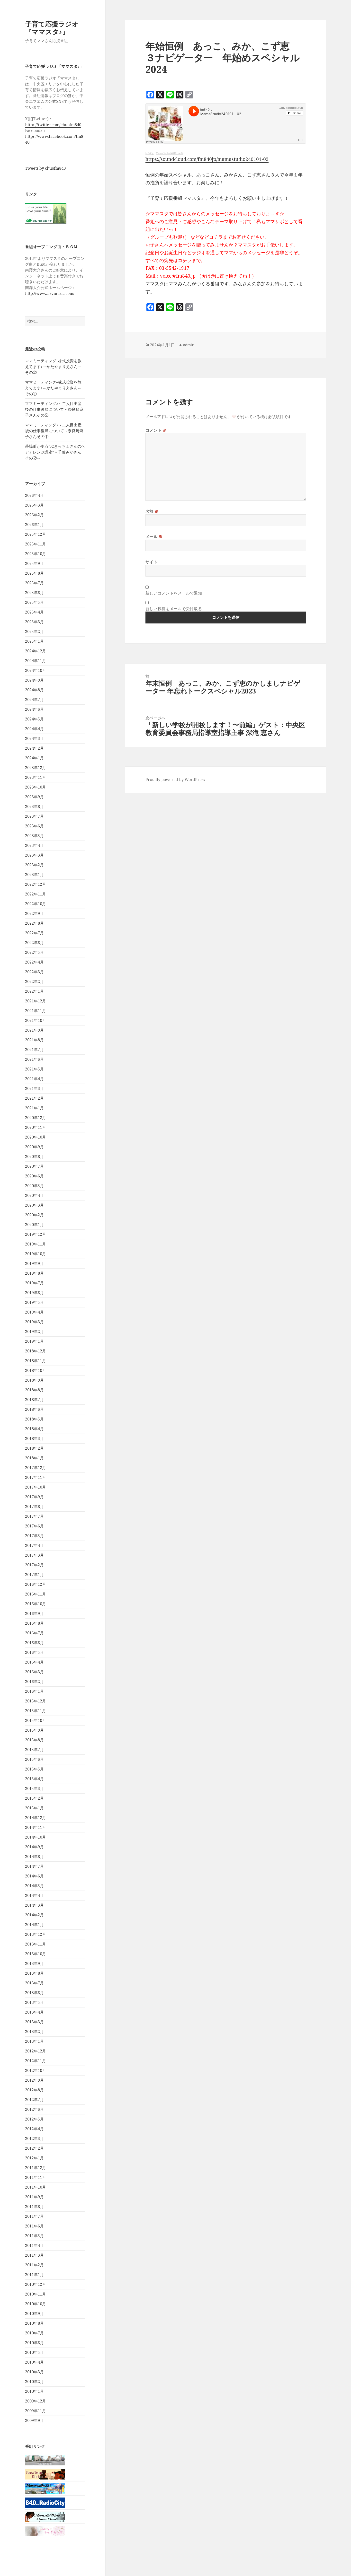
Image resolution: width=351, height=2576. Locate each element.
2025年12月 (35, 534)
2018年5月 (34, 1419)
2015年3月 (34, 1788)
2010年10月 (35, 2303)
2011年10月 (35, 2187)
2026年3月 (34, 505)
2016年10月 (35, 1603)
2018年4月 (34, 1428)
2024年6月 (34, 709)
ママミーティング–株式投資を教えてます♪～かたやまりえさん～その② (53, 366)
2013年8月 (34, 1973)
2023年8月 (34, 806)
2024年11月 (35, 660)
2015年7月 (34, 1749)
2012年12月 (35, 2051)
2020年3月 (34, 1205)
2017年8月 (34, 1506)
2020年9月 (34, 1146)
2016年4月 (34, 1662)
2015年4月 (34, 1778)
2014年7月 (34, 1866)
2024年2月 (34, 748)
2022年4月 (34, 962)
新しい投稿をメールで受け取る (173, 608)
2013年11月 (35, 1944)
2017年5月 (34, 1535)
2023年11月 (35, 777)
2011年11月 (35, 2177)
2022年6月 (34, 942)
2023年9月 (34, 796)
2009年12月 (35, 2401)
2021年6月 (34, 1059)
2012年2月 (34, 2148)
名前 (152, 511)
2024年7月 (34, 699)
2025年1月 (34, 641)
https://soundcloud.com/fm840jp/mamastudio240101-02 (207, 159)
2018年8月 (34, 1390)
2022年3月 (34, 971)
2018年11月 (35, 1360)
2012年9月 (34, 2080)
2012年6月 (34, 2109)
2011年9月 (34, 2196)
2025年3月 (34, 621)
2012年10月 (35, 2070)
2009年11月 (35, 2410)
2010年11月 (35, 2294)
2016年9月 (34, 1613)
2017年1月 (34, 1574)
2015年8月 (34, 1740)
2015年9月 (34, 1730)
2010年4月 (34, 2362)
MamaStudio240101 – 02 (169, 153)
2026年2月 (34, 514)
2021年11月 (35, 1010)
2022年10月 (35, 903)
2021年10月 (35, 1020)
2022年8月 (34, 923)
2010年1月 (34, 2391)
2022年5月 (34, 952)
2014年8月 (34, 1856)
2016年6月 (34, 1642)
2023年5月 (34, 835)
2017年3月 (34, 1555)
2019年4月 (34, 1312)
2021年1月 (34, 1108)
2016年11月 (35, 1594)
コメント (156, 430)
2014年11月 (35, 1827)
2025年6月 (34, 592)
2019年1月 (34, 1341)
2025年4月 (34, 612)
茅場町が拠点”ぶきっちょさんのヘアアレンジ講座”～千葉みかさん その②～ (55, 452)
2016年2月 (34, 1681)
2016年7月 (34, 1633)
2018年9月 (34, 1380)
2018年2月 (34, 1448)
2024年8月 (34, 689)
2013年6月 (34, 1992)
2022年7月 (34, 933)
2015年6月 (34, 1759)
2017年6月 (34, 1526)
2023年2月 (34, 864)
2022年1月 (34, 991)
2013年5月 (34, 2002)
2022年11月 (35, 894)
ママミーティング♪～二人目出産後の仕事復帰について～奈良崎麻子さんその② (54, 409)
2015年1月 (34, 1808)
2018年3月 (34, 1438)
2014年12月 (35, 1817)
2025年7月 (34, 583)
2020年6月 (34, 1176)
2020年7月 (34, 1166)
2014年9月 (34, 1846)
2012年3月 (34, 2138)
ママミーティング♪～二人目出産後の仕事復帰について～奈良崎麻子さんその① (54, 430)
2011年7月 (34, 2216)
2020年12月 (35, 1117)
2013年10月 (35, 1953)
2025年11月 (35, 544)
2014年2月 (34, 1915)
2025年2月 (34, 631)
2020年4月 (34, 1195)
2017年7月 (34, 1516)
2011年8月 (34, 2206)
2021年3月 (34, 1088)
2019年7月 (34, 1283)
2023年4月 (34, 845)
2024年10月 (35, 670)
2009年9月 (34, 2420)
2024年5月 (34, 719)
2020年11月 (35, 1127)
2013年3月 (34, 2021)
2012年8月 (34, 2090)
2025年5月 (34, 602)
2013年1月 (34, 2041)
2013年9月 (34, 1963)
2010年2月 (34, 2381)
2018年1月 (34, 1458)
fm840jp (149, 153)
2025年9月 (34, 563)
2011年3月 (34, 2255)
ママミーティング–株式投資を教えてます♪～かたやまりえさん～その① (53, 387)
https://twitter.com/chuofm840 (53, 124)
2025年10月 (35, 553)
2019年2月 (34, 1331)
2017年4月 (34, 1545)
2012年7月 (34, 2099)
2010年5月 (34, 2352)
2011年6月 (34, 2226)
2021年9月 (34, 1030)
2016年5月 (34, 1652)
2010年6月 (34, 2342)
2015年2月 (34, 1798)
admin (188, 345)
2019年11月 (35, 1244)
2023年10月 (35, 787)
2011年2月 (34, 2265)
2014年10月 (35, 1837)
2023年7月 (34, 816)
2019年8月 (34, 1273)
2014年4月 (34, 1895)
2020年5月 (34, 1185)
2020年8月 (34, 1156)
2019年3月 (34, 1321)
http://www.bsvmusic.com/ (49, 293)
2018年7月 (34, 1399)
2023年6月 (34, 826)
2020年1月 (34, 1224)
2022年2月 (34, 981)
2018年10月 (35, 1370)
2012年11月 (35, 2060)
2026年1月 (34, 524)
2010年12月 (35, 2284)
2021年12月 (35, 1001)
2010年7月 (34, 2333)
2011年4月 (34, 2245)
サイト (151, 562)
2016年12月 (35, 1584)
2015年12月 (35, 1701)
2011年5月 (34, 2235)
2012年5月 (34, 2119)
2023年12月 (35, 767)
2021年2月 (34, 1098)
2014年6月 (34, 1876)
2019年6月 (34, 1292)
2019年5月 (34, 1302)
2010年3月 (34, 2371)
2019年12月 (35, 1234)
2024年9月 (34, 680)
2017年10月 (35, 1487)
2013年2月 (34, 2031)
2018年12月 (35, 1351)
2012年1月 (34, 2158)
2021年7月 (34, 1049)
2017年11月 (35, 1477)
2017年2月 (34, 1565)
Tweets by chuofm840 (45, 168)
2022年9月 (34, 913)
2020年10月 (35, 1137)
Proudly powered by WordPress (175, 779)
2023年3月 (34, 855)
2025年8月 (34, 573)
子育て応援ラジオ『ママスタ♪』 (52, 27)
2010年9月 (34, 2313)
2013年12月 (35, 1934)
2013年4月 (34, 2012)
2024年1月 (34, 758)
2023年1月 (34, 874)
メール (154, 536)
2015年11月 (35, 1710)
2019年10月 (35, 1253)
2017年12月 (35, 1467)
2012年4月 (34, 2128)
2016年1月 (34, 1691)
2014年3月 (34, 1905)
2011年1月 (34, 2274)
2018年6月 (34, 1409)
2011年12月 (35, 2167)
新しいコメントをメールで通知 (173, 593)
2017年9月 (34, 1496)
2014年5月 (34, 1885)
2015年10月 (35, 1720)
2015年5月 (34, 1769)
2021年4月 (34, 1078)
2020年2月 (34, 1215)
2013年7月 (34, 1983)
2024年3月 (34, 738)
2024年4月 (34, 728)
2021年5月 (34, 1069)
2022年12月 (35, 884)
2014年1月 (34, 1924)
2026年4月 (34, 495)
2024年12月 (35, 651)
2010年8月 (34, 2323)
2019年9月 (34, 1263)
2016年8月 (34, 1623)
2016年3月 (34, 1671)
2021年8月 (34, 1040)
